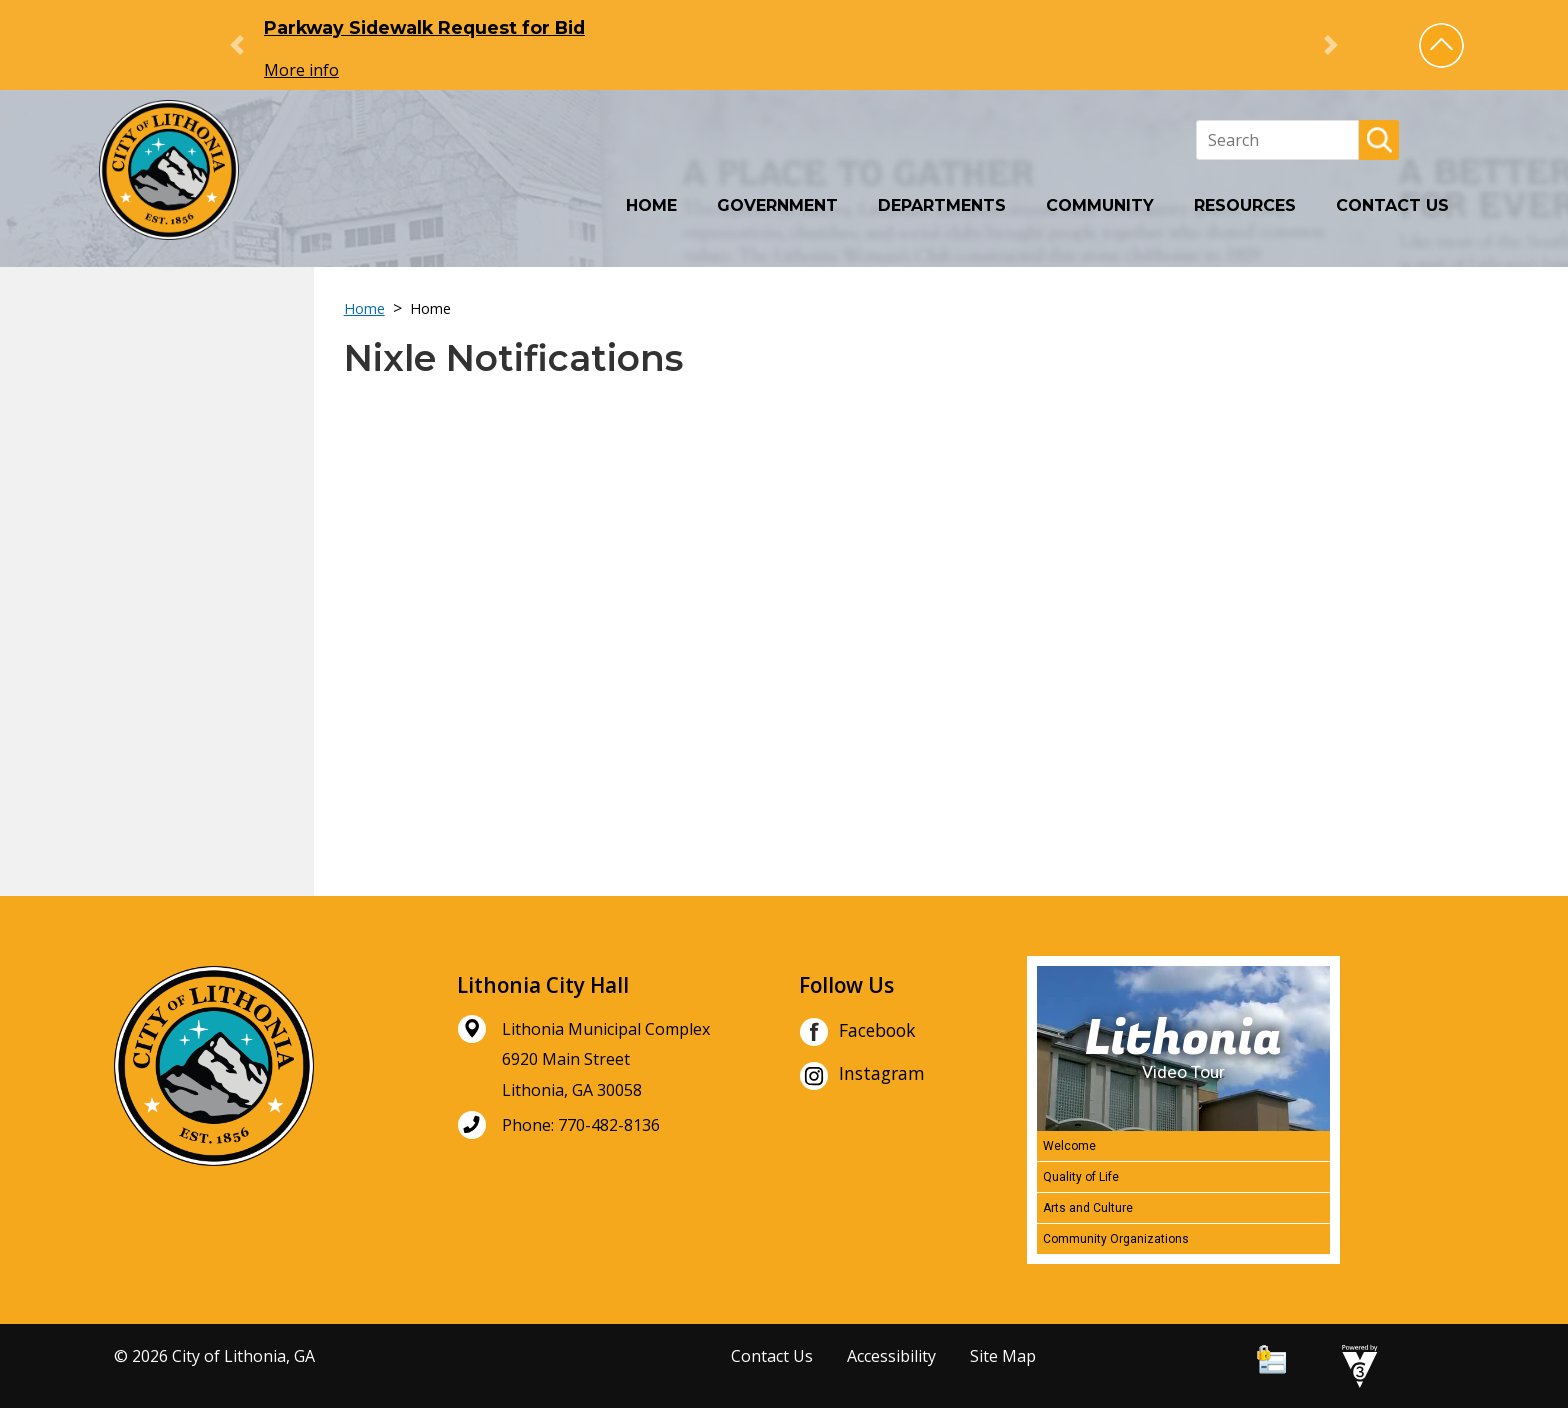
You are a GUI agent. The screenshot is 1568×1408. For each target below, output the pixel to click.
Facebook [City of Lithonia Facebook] (857, 1032)
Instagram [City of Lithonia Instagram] (862, 1076)
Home (651, 205)
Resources (1245, 205)
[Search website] (1277, 140)
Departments (942, 205)
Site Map (1003, 1356)
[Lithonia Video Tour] (1183, 1048)
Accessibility (891, 1356)
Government (777, 205)
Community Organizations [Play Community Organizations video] (1116, 1239)
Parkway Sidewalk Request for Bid (424, 27)
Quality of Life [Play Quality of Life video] (1081, 1177)
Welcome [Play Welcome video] (1069, 1146)
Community (1100, 205)
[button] (1441, 45)
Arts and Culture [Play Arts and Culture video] (1088, 1208)
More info (301, 70)
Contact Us (1392, 205)
